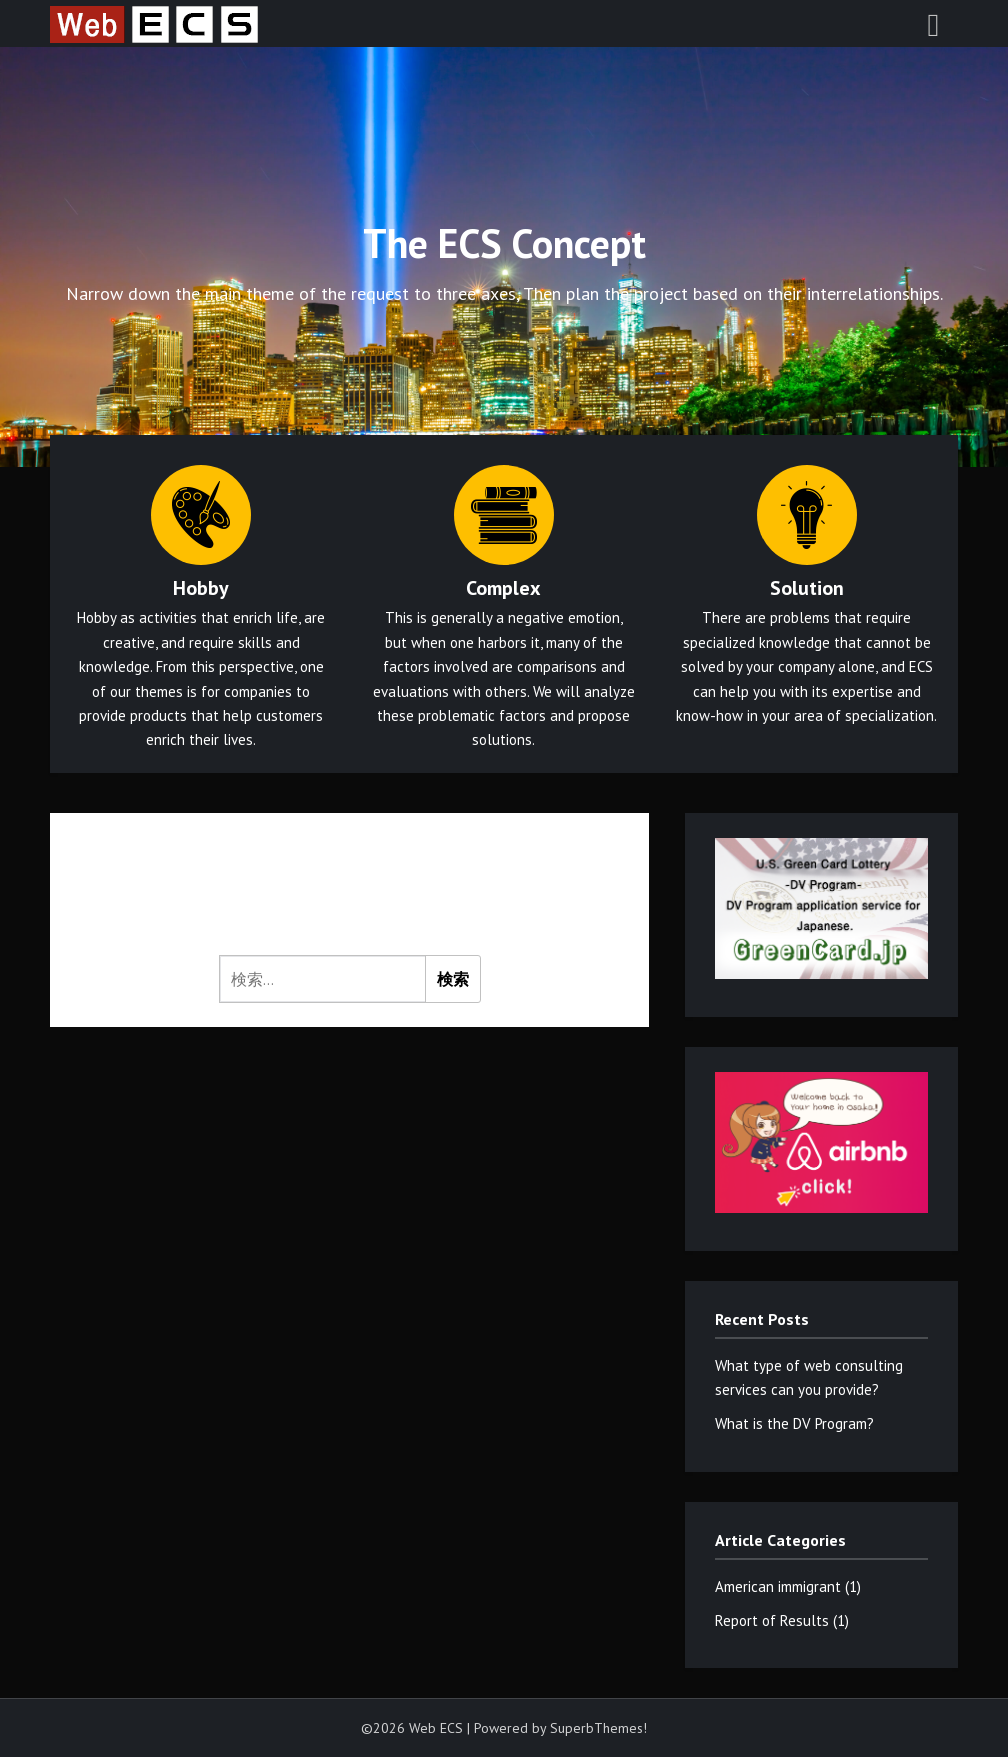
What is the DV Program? (794, 1423)
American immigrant (778, 1586)
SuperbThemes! (598, 1728)
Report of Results (772, 1620)
